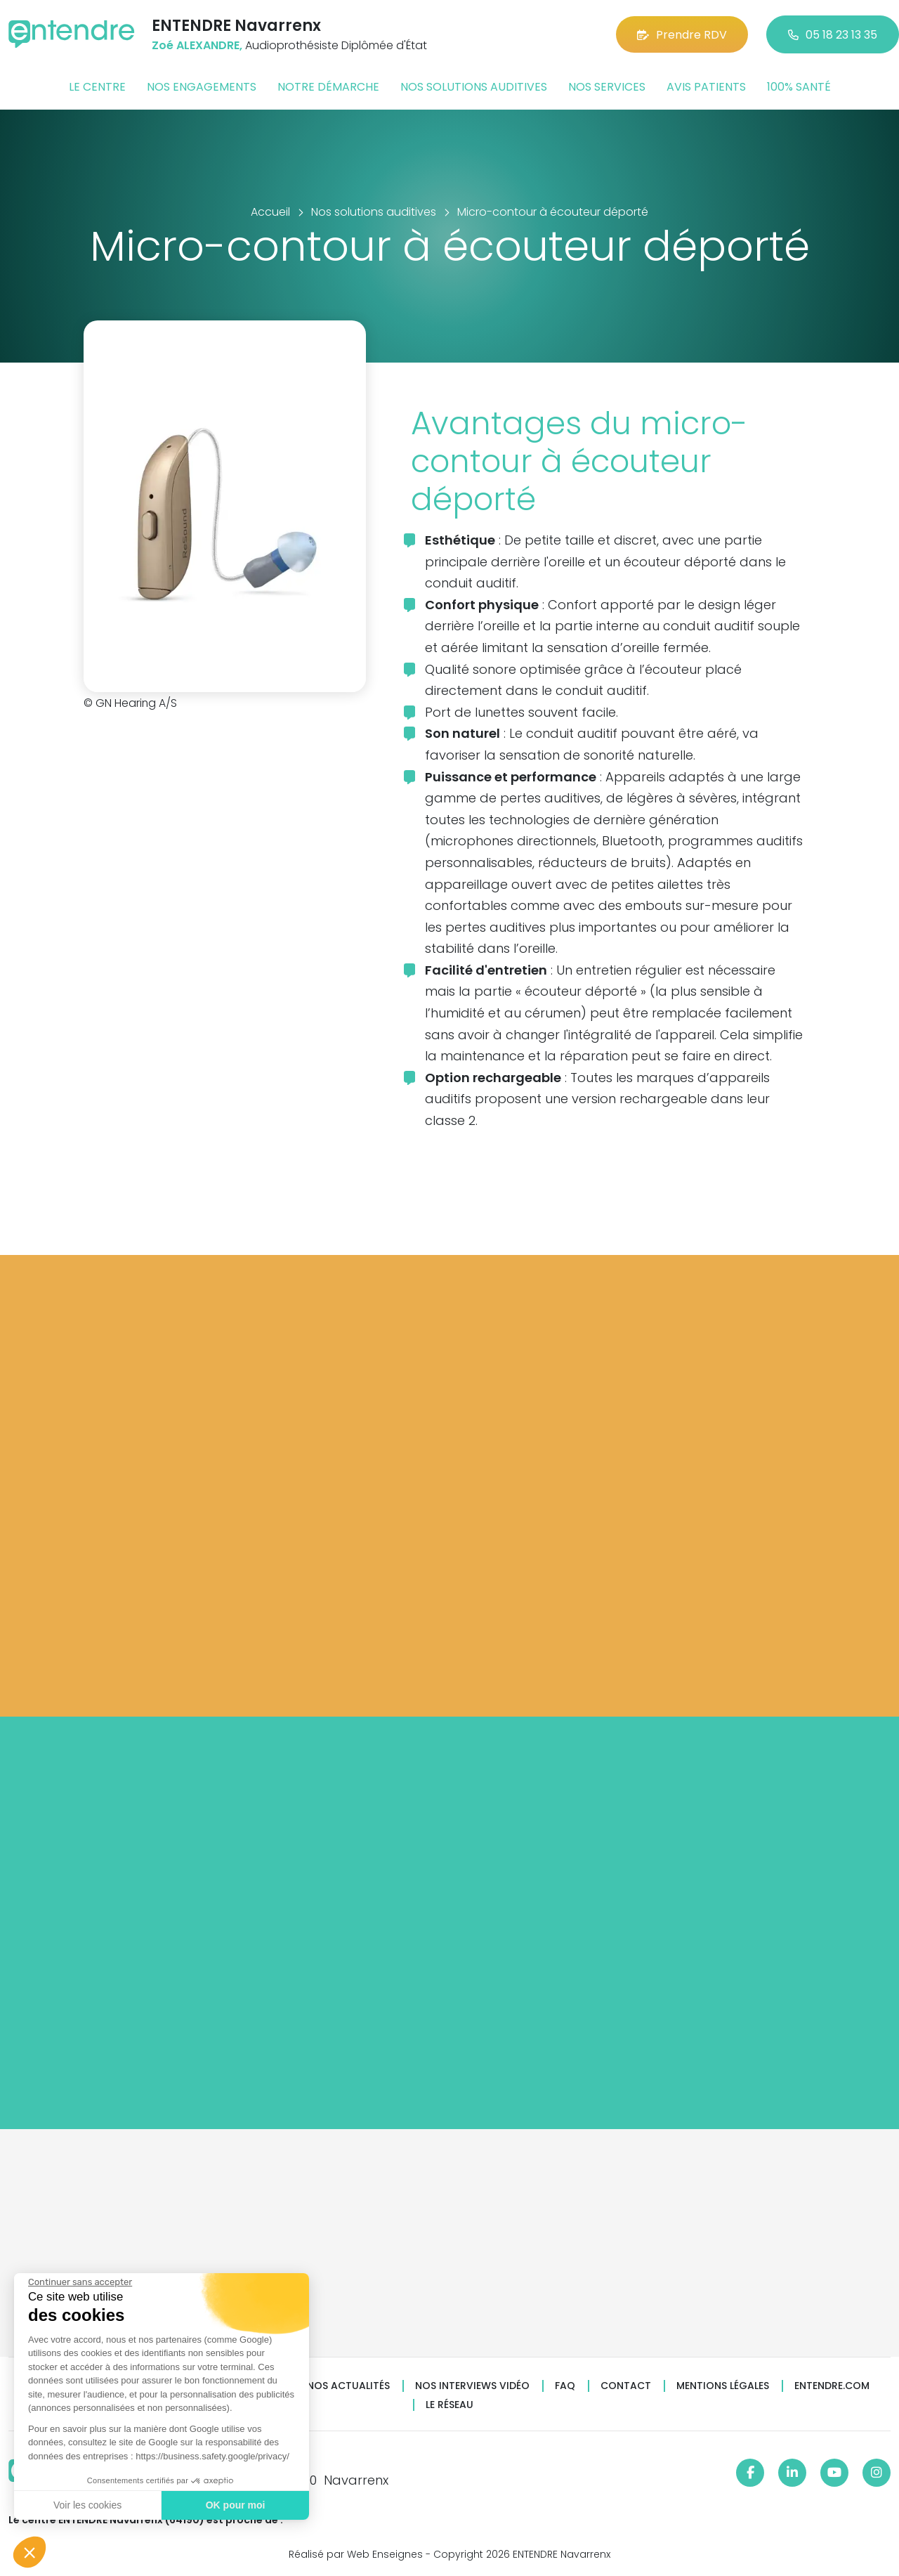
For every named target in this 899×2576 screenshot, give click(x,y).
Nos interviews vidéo (472, 2386)
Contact (626, 2386)
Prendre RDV (682, 35)
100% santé (799, 87)
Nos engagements (201, 87)
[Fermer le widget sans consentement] (79, 2282)
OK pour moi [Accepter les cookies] (235, 2505)
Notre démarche (328, 87)
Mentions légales (722, 2386)
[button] (29, 2552)
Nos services (606, 87)
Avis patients (706, 87)
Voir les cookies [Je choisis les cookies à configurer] (87, 2505)
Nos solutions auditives (473, 87)
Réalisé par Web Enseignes (356, 2554)
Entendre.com (832, 2386)
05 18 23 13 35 (832, 35)
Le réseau (449, 2405)
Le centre (97, 87)
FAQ (565, 2386)
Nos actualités (348, 2386)
